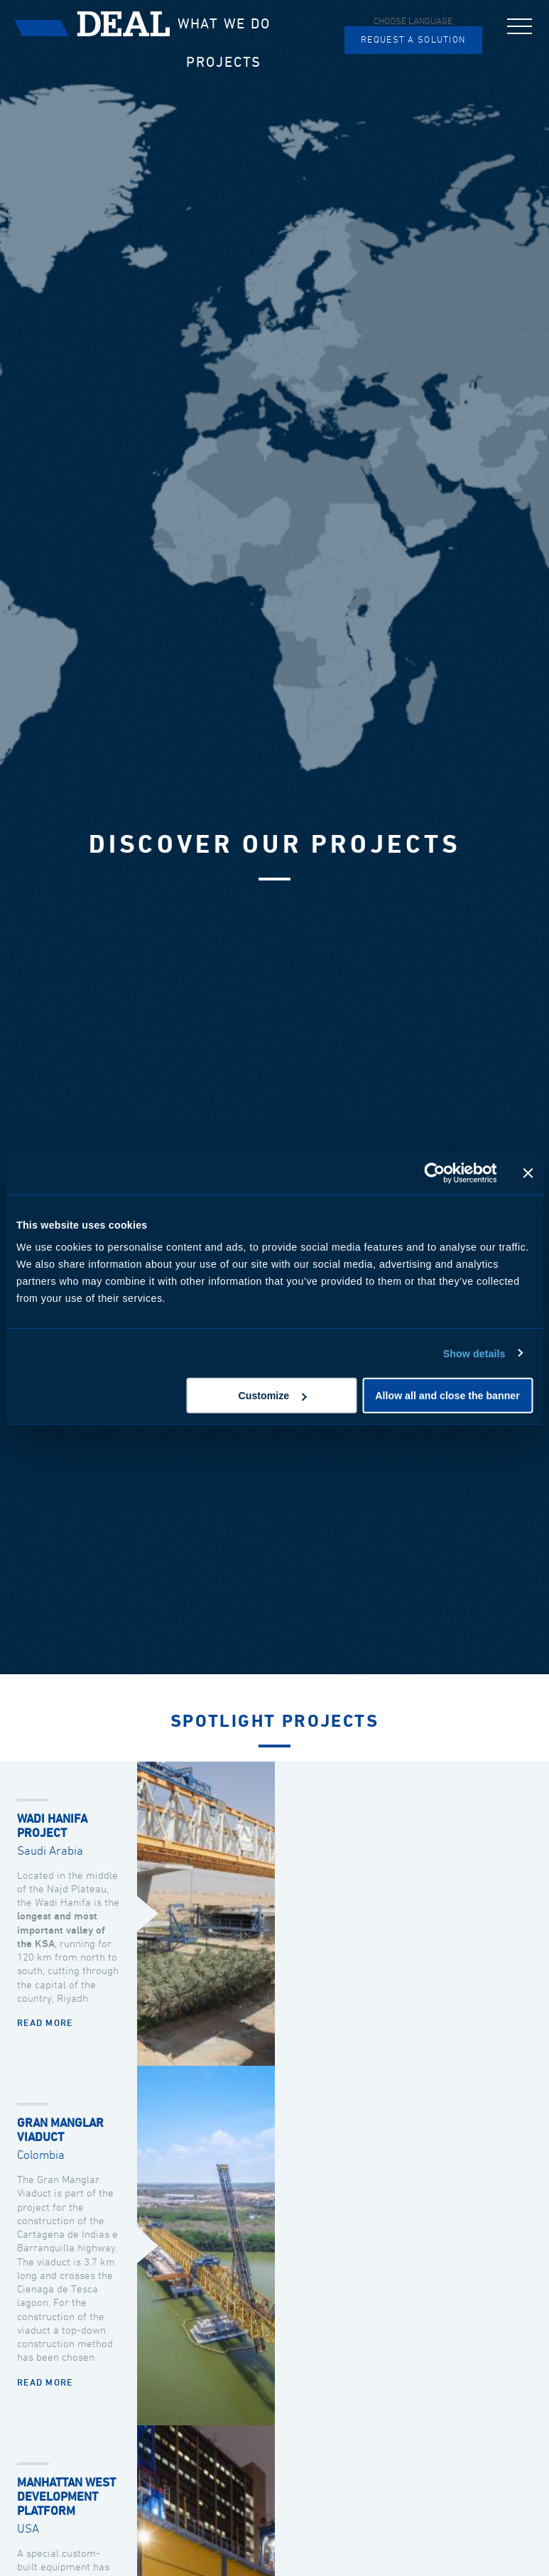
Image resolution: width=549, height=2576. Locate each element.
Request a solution (413, 40)
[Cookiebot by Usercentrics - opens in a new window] (434, 1172)
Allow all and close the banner (447, 1395)
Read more (45, 2023)
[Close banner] (528, 1172)
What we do (224, 24)
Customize (273, 1395)
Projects (223, 62)
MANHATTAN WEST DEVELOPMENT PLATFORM (66, 2497)
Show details (474, 1353)
